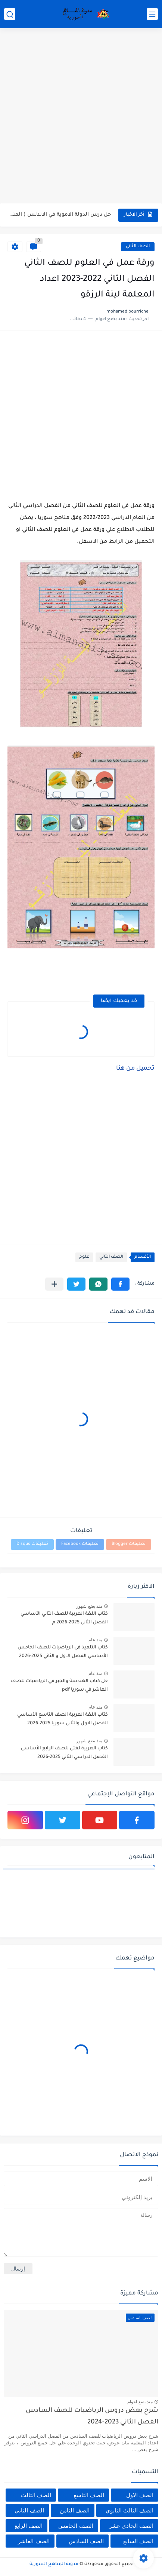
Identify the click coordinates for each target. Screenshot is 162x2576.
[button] (120, 1284)
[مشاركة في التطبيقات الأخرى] (54, 1284)
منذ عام (95, 1639)
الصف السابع (138, 2541)
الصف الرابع (29, 2526)
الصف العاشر (33, 2541)
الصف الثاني (138, 246)
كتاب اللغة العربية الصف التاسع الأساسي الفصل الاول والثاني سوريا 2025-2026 (62, 1719)
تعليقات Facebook (80, 1544)
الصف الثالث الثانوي (129, 2510)
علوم (84, 1257)
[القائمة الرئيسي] (152, 14)
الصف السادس (86, 2541)
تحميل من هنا (135, 1068)
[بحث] (9, 14)
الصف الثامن (75, 2510)
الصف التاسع (89, 2495)
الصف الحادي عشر (131, 2526)
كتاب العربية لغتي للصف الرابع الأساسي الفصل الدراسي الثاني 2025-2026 (64, 1752)
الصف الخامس (75, 2526)
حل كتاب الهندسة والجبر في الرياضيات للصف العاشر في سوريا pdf (59, 1685)
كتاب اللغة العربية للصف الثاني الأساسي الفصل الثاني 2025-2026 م (64, 1618)
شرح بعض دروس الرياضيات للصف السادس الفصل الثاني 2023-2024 (92, 2416)
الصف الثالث (36, 2495)
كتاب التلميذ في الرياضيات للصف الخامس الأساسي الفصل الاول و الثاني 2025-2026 (63, 1652)
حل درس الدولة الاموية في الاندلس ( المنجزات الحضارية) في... (60, 215)
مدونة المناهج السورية (53, 2564)
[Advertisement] (81, 117)
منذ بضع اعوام (140, 2401)
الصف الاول (139, 2495)
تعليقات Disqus (32, 1544)
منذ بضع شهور (89, 1606)
